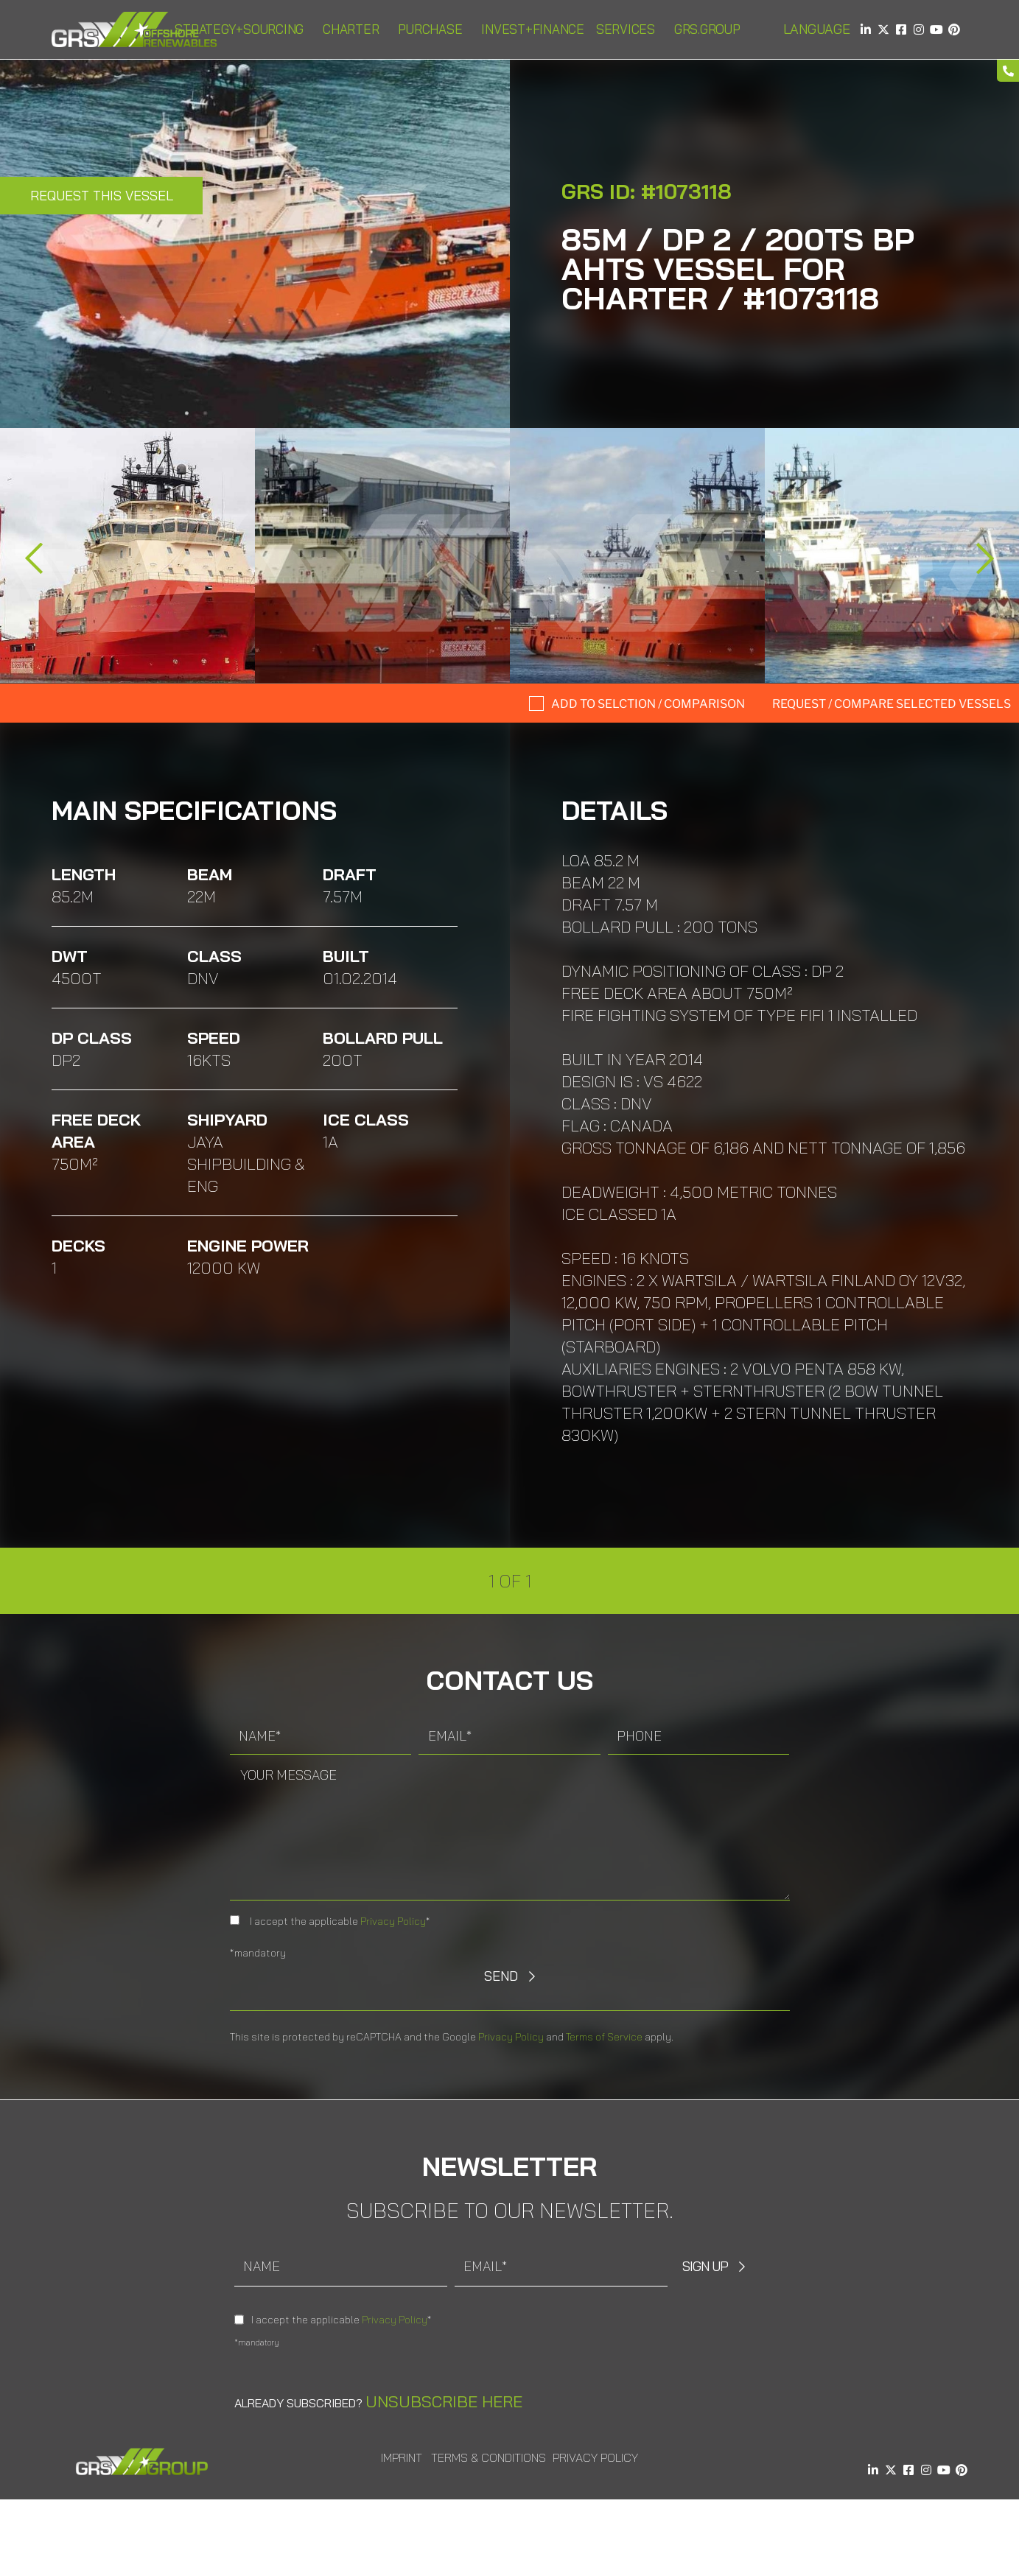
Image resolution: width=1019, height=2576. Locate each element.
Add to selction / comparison (648, 704)
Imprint (401, 2457)
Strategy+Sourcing (243, 29)
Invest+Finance (532, 29)
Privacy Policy (393, 1921)
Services (629, 29)
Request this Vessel (101, 195)
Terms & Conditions (488, 2457)
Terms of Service (604, 2036)
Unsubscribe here (443, 2401)
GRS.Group (711, 29)
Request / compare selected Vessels (891, 704)
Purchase (433, 29)
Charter (354, 29)
